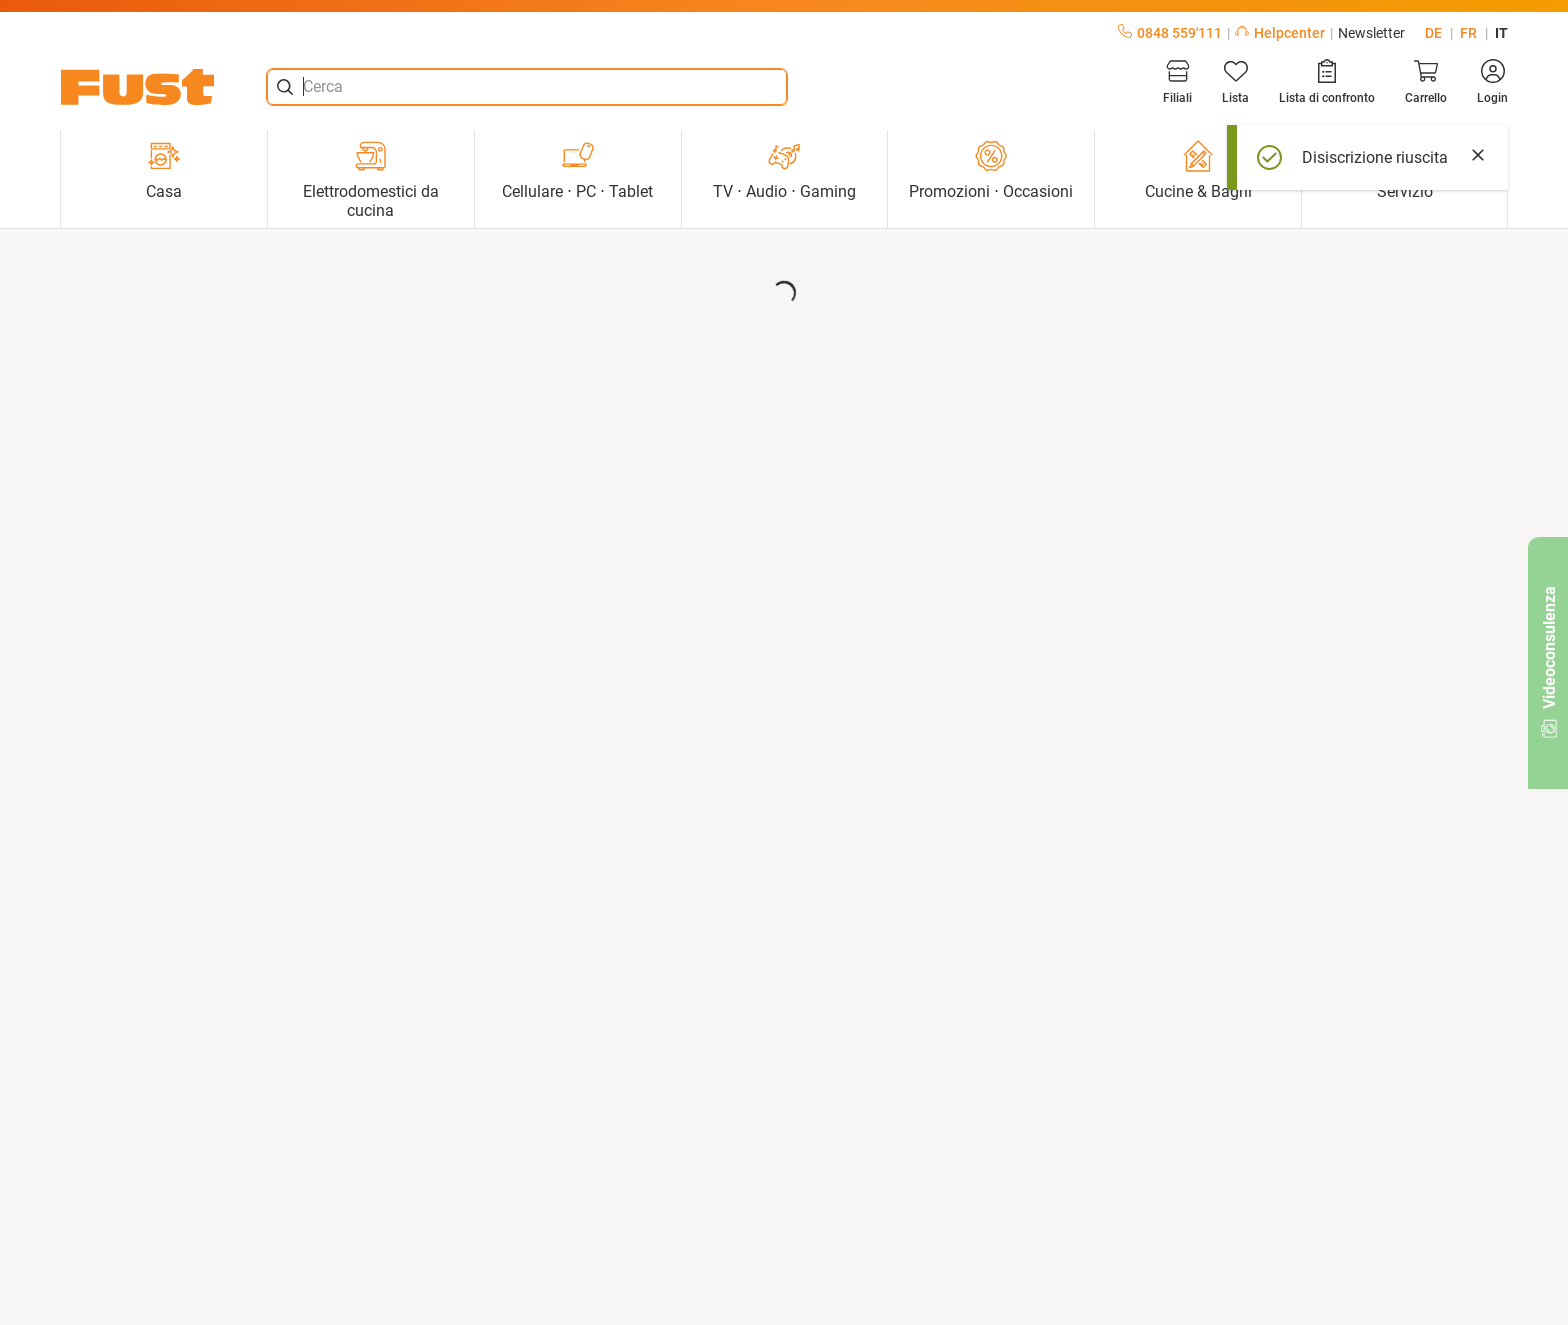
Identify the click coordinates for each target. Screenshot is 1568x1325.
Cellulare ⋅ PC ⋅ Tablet (577, 170)
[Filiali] (1177, 82)
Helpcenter (1280, 33)
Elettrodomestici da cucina (371, 180)
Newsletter (1371, 33)
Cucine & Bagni (1198, 170)
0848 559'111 (1170, 33)
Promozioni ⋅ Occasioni (991, 170)
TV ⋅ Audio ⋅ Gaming (784, 170)
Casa (164, 170)
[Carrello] (1426, 82)
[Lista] (1235, 82)
